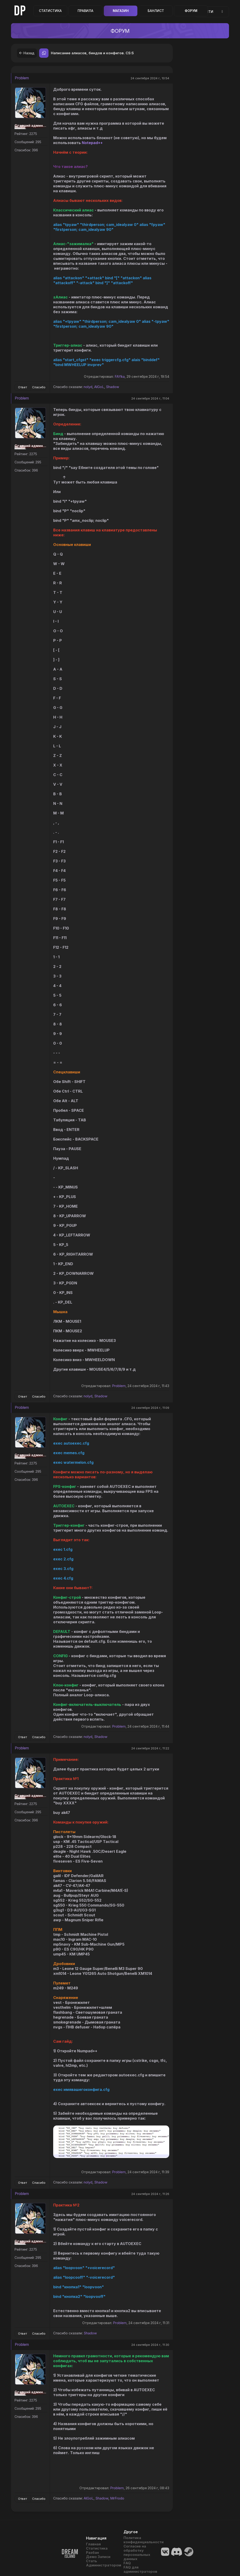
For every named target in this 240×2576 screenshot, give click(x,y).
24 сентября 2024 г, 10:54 (150, 78)
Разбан (92, 2553)
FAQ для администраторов (139, 2569)
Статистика (50, 11)
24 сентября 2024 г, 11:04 (150, 398)
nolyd (88, 387)
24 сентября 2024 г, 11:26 (150, 2194)
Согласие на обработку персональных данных (137, 2552)
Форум (191, 11)
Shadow (112, 387)
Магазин (121, 11)
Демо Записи (98, 2557)
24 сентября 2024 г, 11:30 (150, 2345)
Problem (22, 78)
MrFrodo (117, 2498)
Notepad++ (92, 142)
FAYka (120, 376)
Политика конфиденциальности (139, 2540)
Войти (212, 12)
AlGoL (99, 387)
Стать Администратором (101, 2563)
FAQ (127, 2563)
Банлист (156, 11)
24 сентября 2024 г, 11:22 (150, 1748)
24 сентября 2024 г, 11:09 (150, 1408)
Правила (85, 11)
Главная (93, 2544)
